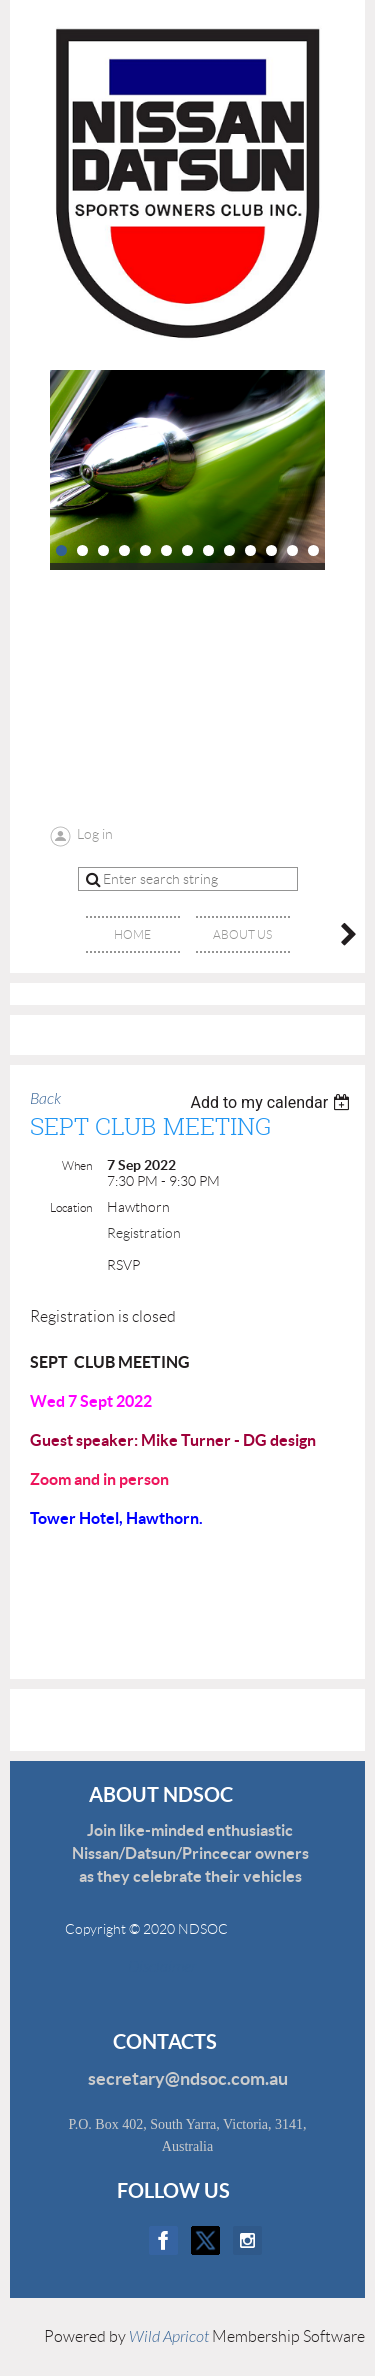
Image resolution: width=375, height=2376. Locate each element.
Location (71, 1207)
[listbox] (272, 1102)
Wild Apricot (169, 2337)
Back (45, 1099)
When (77, 1165)
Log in (95, 834)
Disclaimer (150, 1967)
